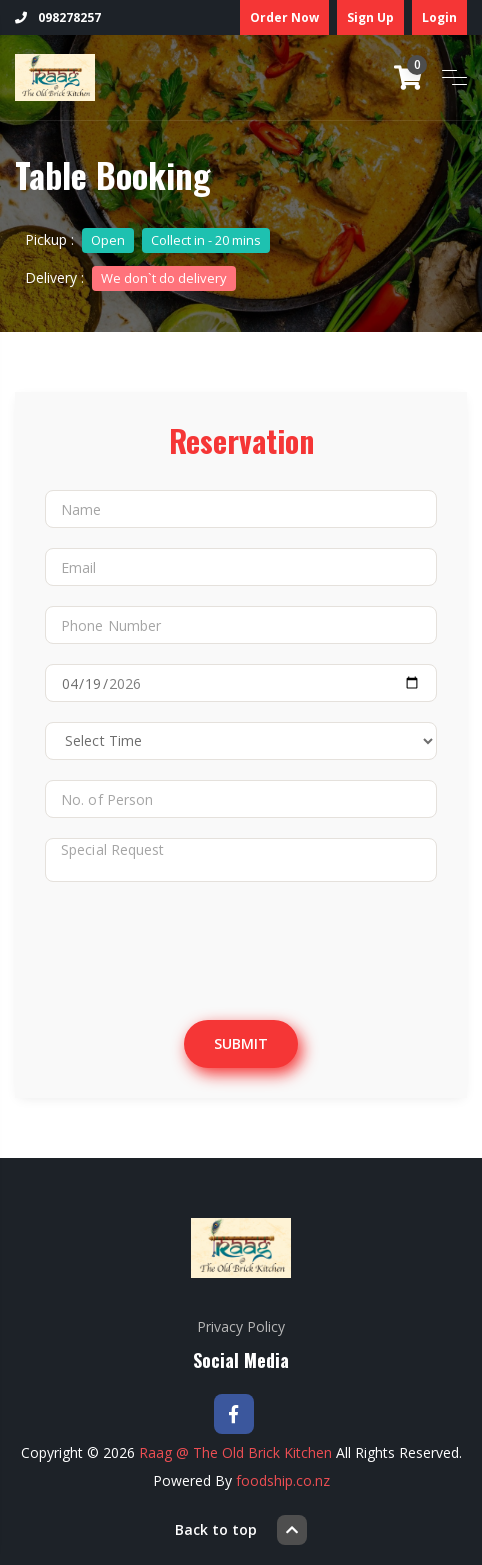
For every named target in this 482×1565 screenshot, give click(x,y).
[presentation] (212, 941)
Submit (241, 1043)
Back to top (241, 1530)
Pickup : (147, 239)
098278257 (58, 17)
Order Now (284, 17)
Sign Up (370, 17)
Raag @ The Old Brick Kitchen (235, 1452)
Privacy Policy (241, 1326)
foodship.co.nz (283, 1480)
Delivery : (130, 277)
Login (439, 17)
